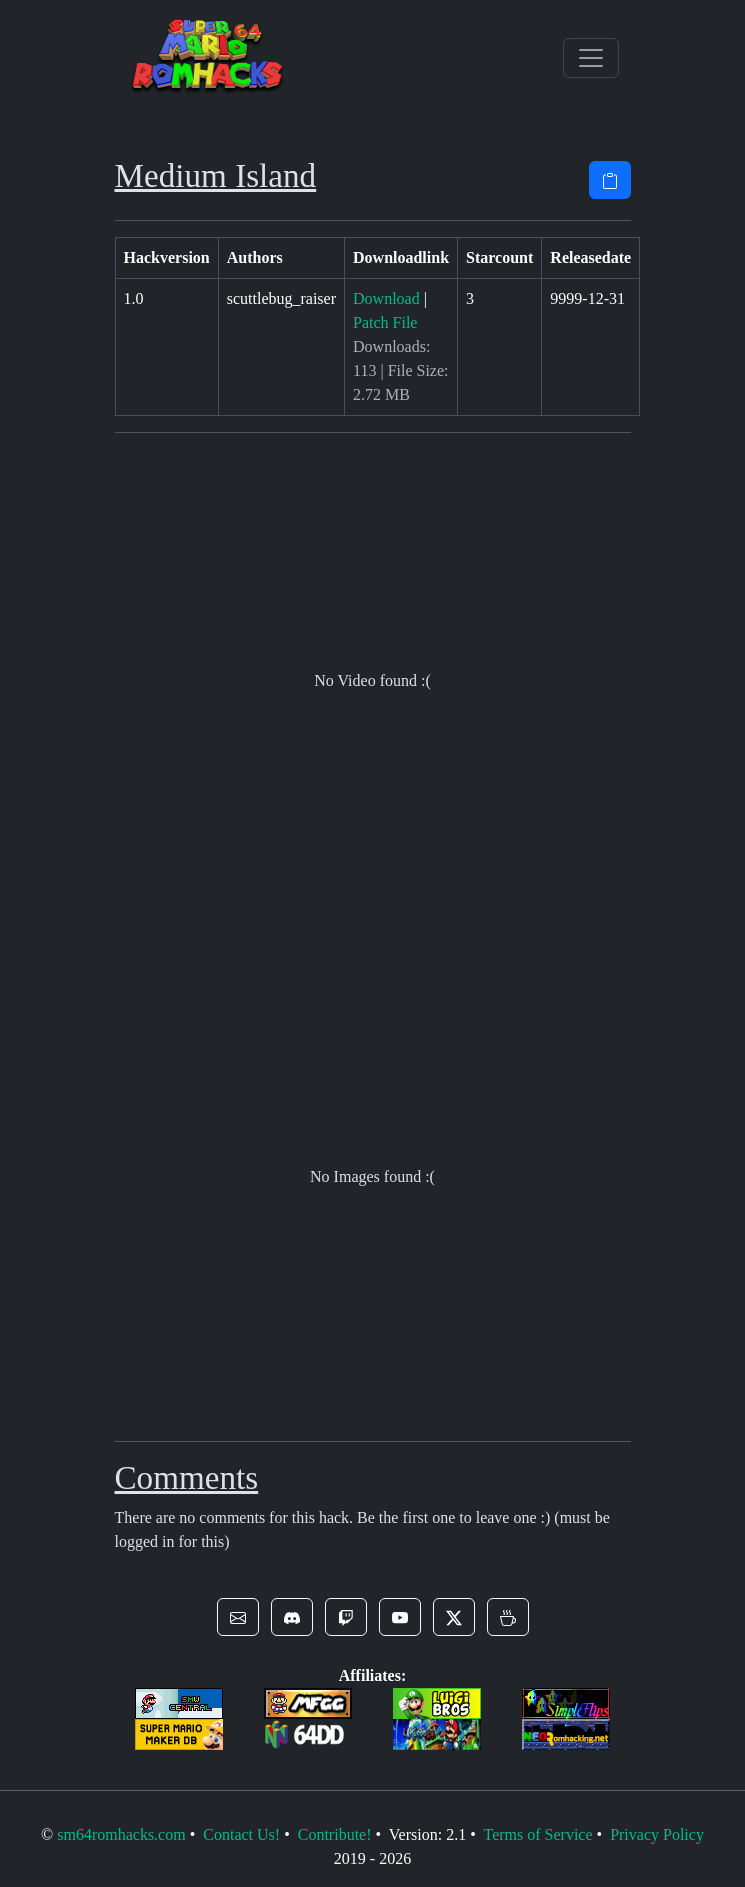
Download (386, 298)
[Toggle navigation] (591, 58)
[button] (238, 1617)
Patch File (385, 322)
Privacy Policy (657, 1834)
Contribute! (335, 1834)
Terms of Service (537, 1834)
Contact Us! (241, 1834)
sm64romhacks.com (121, 1834)
